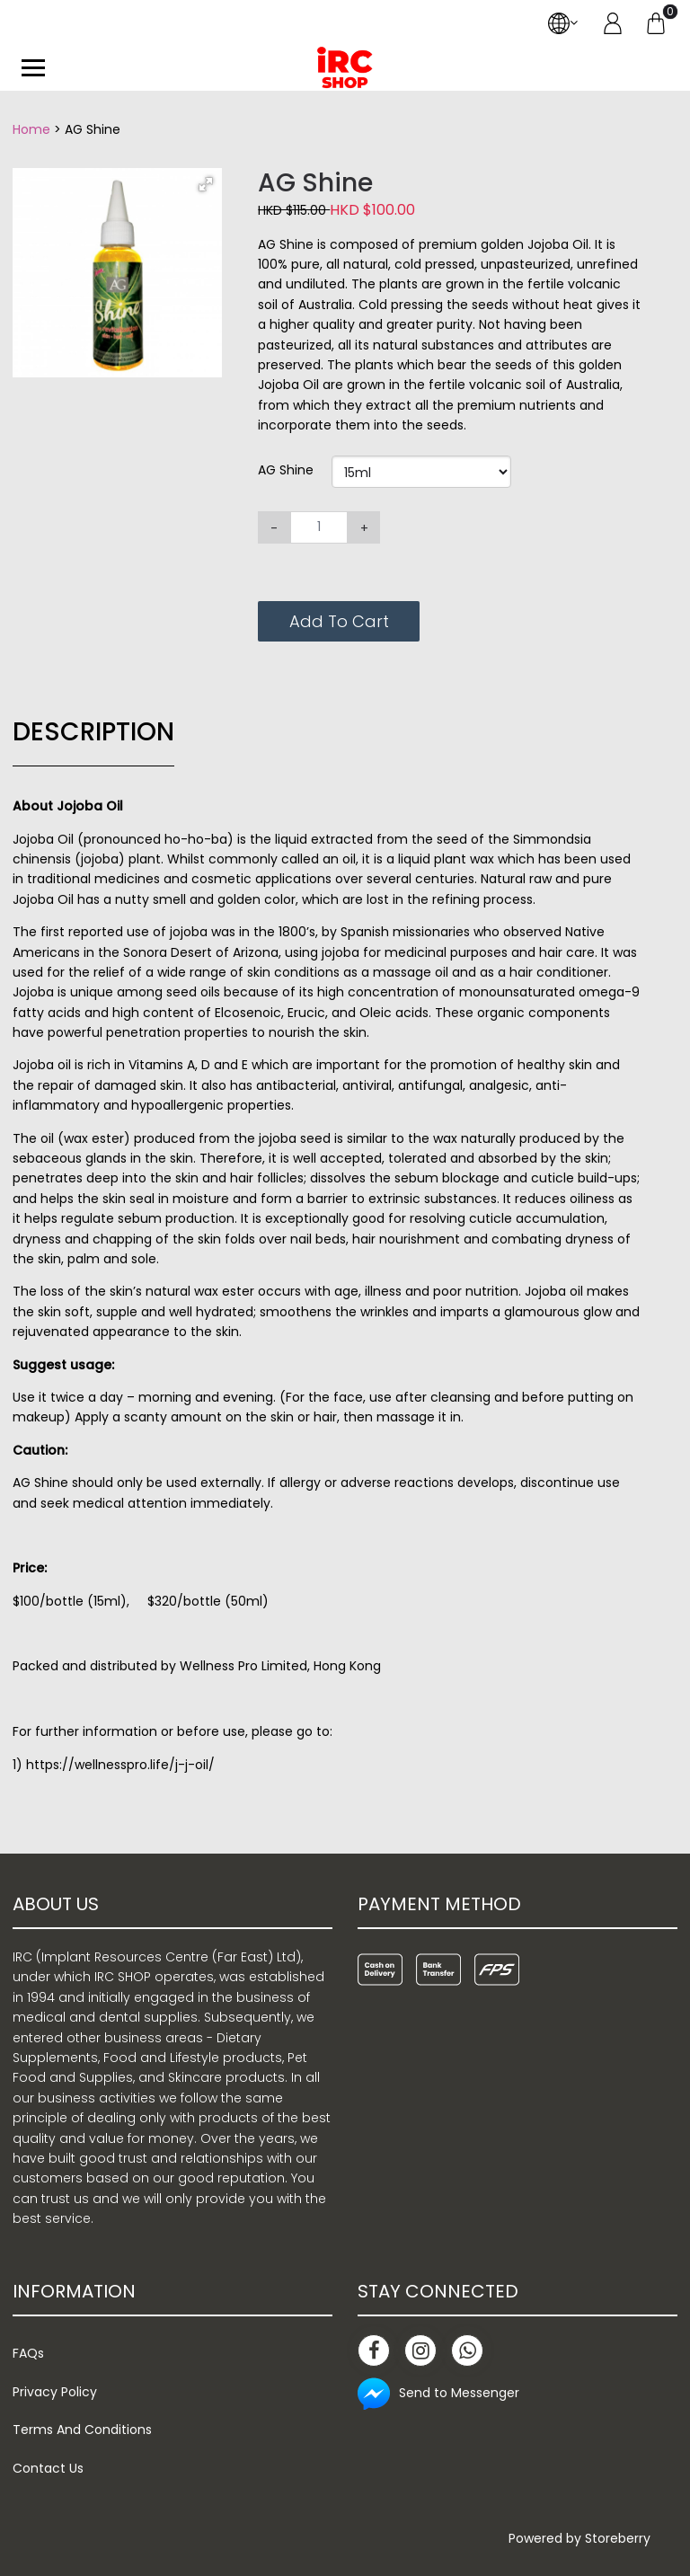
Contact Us (48, 2468)
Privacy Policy (55, 2392)
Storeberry (617, 2538)
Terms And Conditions (82, 2430)
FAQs (28, 2353)
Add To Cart (339, 621)
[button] (205, 184)
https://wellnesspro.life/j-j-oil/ (120, 1765)
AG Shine (286, 470)
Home (31, 129)
